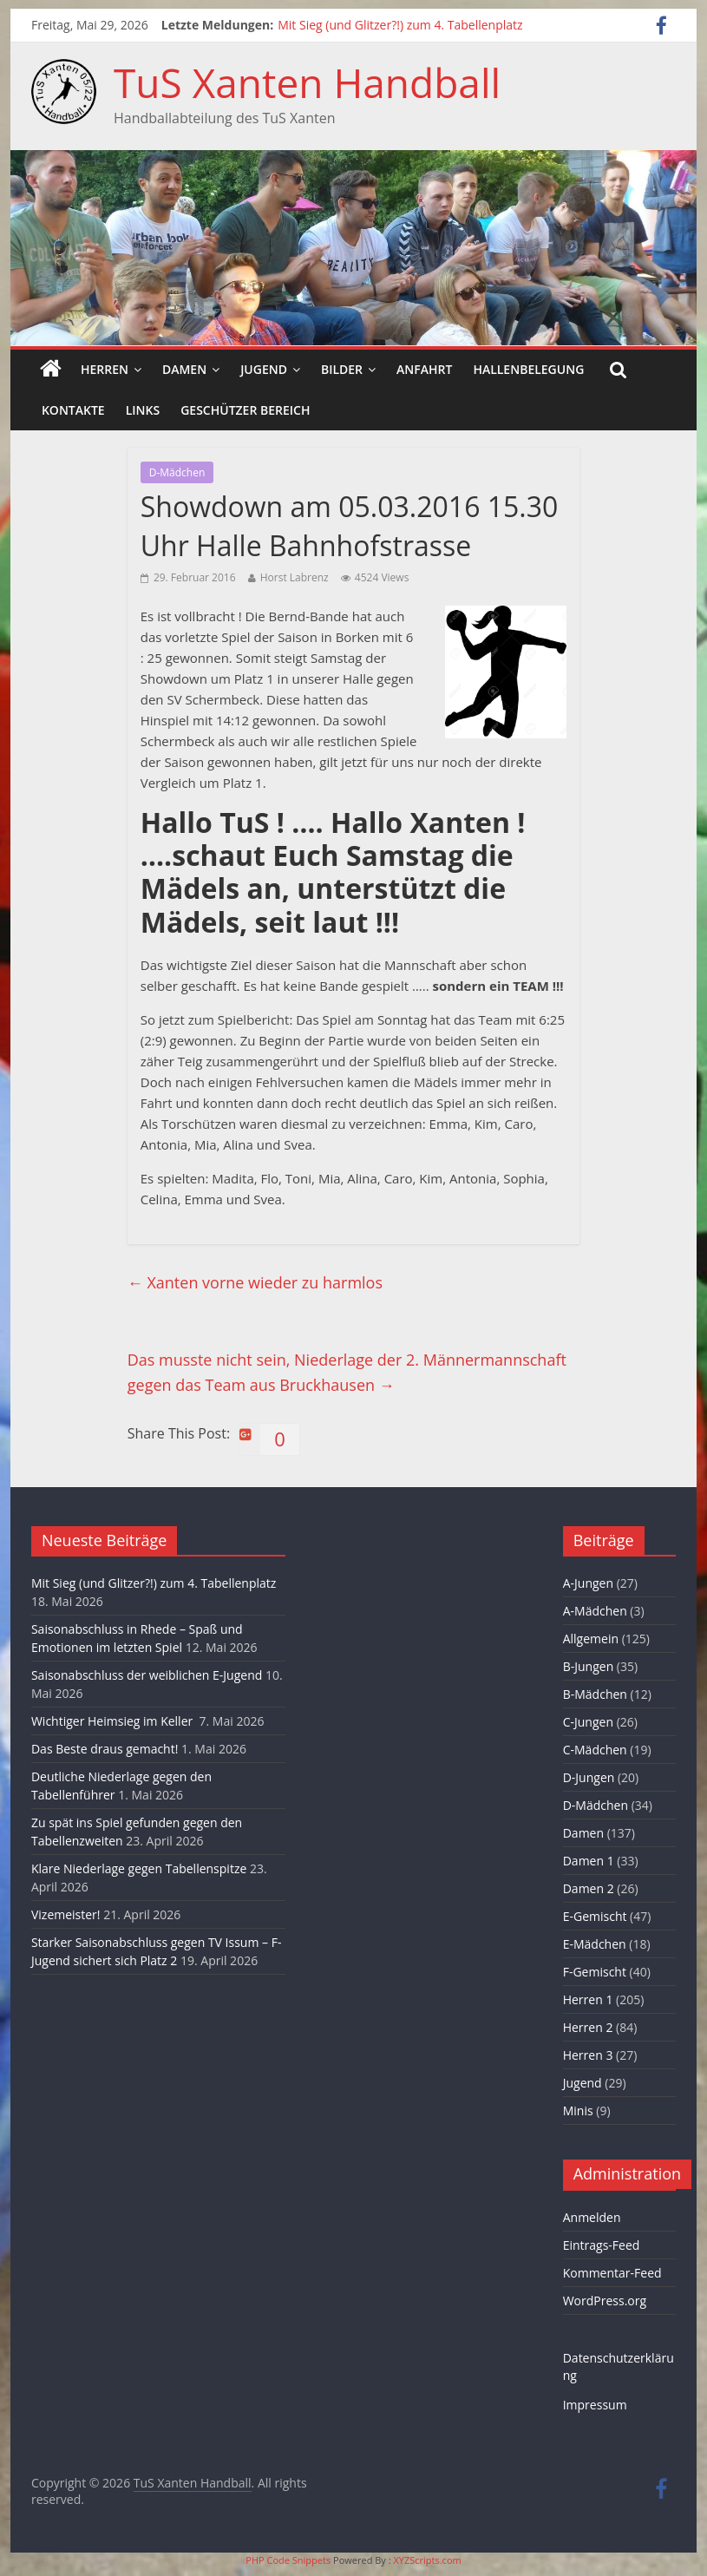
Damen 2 (588, 1888)
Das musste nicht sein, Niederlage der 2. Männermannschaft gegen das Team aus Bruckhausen (347, 1372)
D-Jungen (589, 1777)
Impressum (595, 2404)
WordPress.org (604, 2300)
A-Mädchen (595, 1611)
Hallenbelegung (528, 369)
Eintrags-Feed (601, 2245)
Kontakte (73, 410)
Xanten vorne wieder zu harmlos (255, 1282)
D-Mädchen (177, 472)
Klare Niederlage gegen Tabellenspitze (138, 1868)
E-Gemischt (595, 1916)
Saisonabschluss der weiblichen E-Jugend (146, 1675)
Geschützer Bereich (245, 410)
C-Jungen (588, 1722)
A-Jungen (588, 1583)
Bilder (342, 369)
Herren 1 (588, 1999)
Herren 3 (588, 2055)
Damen (184, 369)
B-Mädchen (595, 1694)
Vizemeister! (66, 1914)
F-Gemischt (594, 1971)
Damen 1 (588, 1860)
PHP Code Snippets (288, 2559)
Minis (578, 2110)
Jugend (263, 369)
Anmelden (592, 2217)
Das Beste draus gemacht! (104, 1748)
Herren (104, 369)
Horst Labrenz (294, 577)
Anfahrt (424, 369)
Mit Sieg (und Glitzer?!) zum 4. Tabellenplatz (400, 24)
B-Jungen (588, 1666)
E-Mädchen (594, 1944)
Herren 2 (588, 2027)
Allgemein (591, 1638)
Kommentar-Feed (612, 2273)
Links (143, 410)
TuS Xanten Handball (307, 82)
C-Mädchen (595, 1749)
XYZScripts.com (427, 2559)
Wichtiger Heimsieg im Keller (113, 1721)
